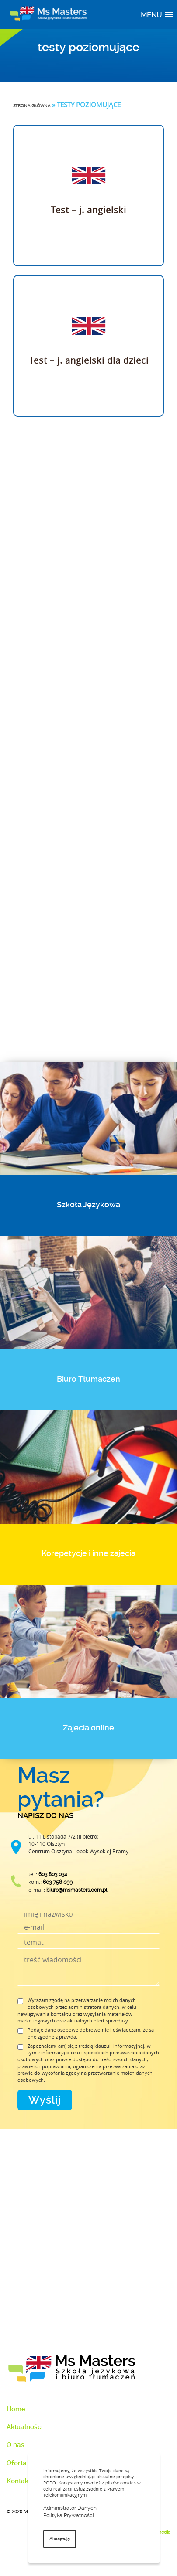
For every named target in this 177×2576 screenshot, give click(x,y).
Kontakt (19, 2481)
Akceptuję (59, 2538)
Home (16, 2409)
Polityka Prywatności (68, 2515)
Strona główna (31, 106)
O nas (15, 2445)
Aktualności (25, 2427)
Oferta (17, 2463)
